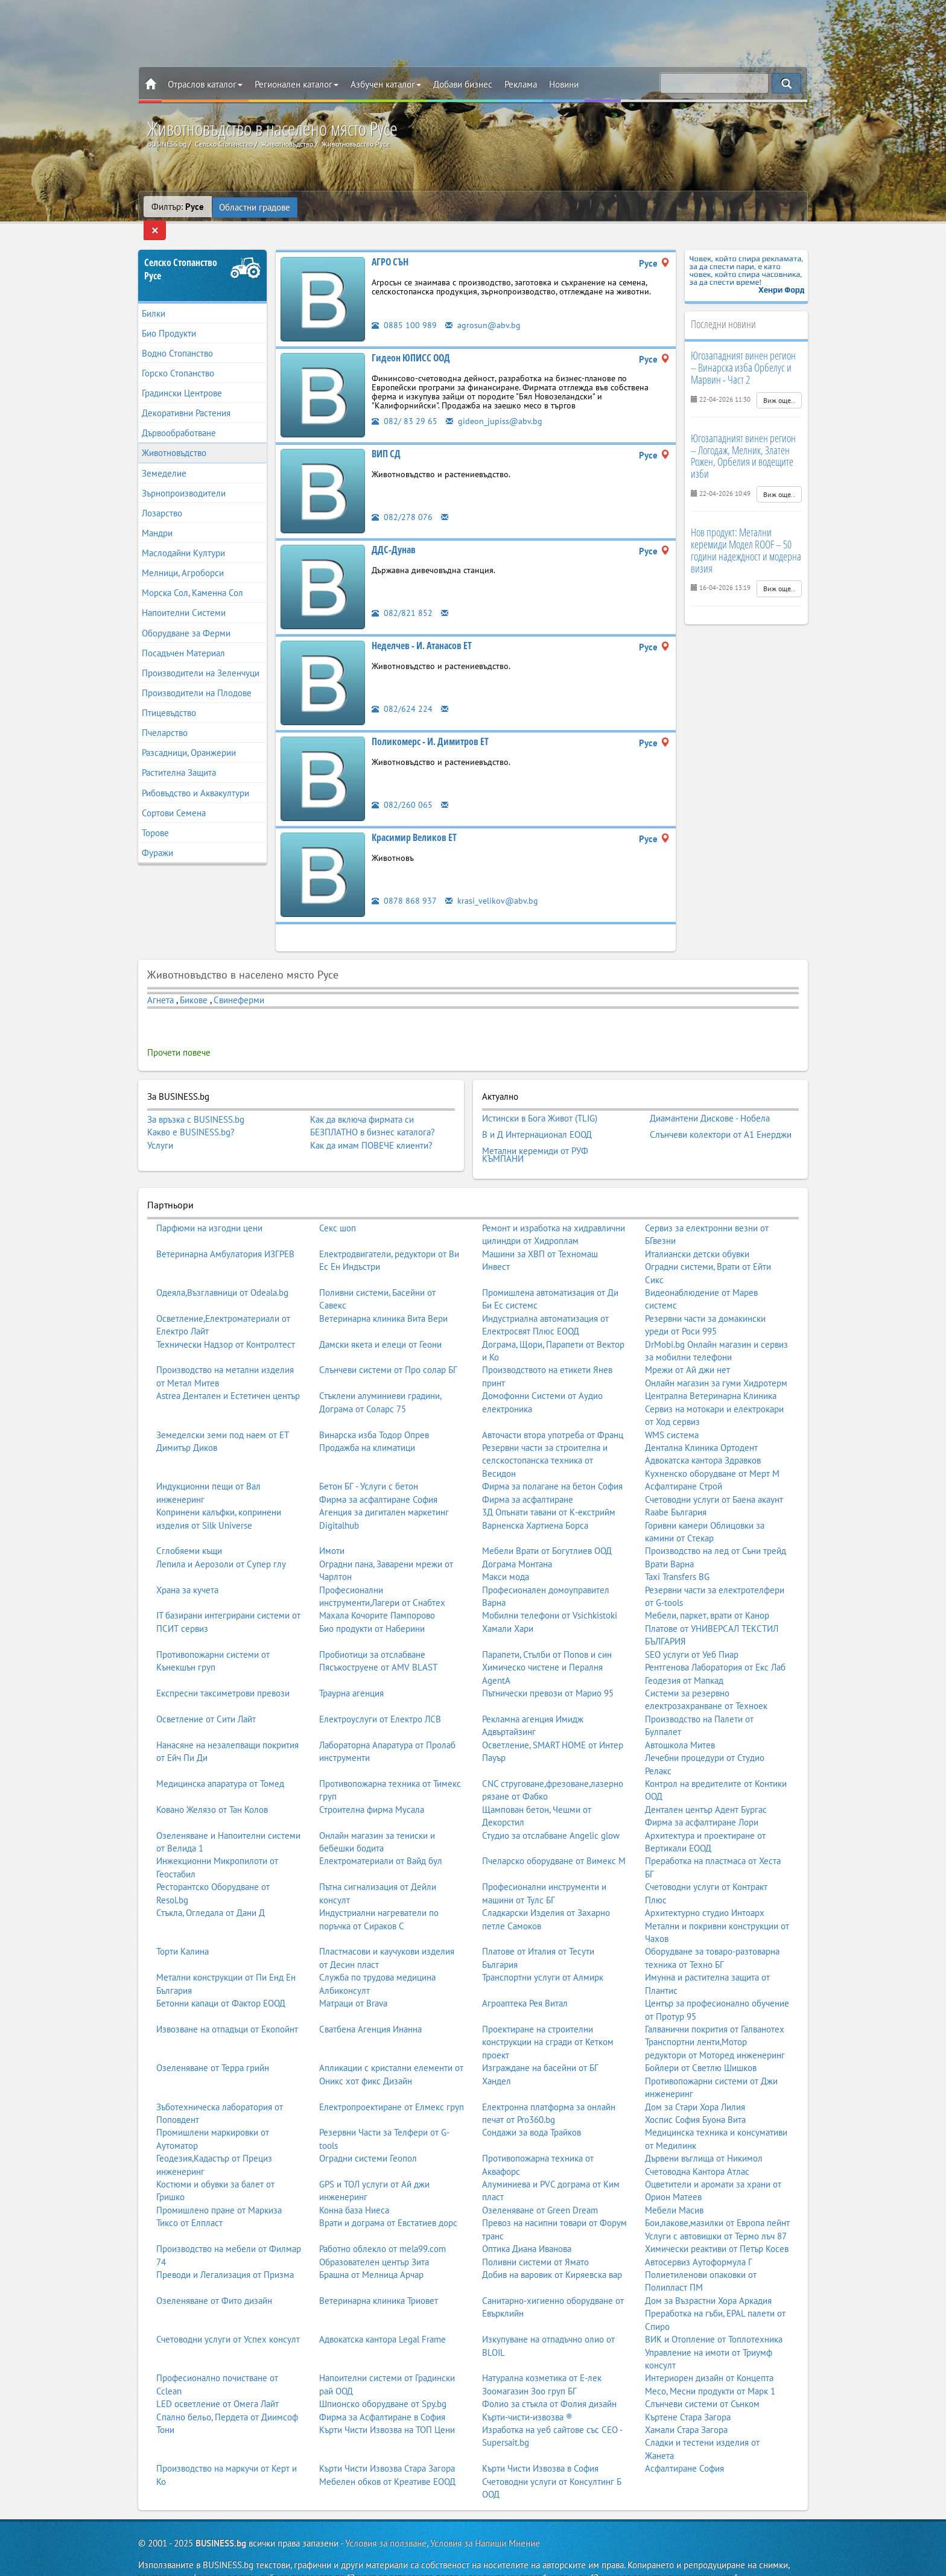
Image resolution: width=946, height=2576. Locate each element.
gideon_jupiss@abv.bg (495, 403)
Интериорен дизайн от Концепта (709, 2354)
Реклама (520, 84)
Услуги (160, 1128)
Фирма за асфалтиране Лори (701, 1798)
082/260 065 (402, 787)
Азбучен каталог (386, 84)
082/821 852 (402, 595)
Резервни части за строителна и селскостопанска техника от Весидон (545, 1437)
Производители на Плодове (197, 675)
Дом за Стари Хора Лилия (695, 2083)
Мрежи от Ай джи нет (687, 1347)
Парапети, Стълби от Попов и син (547, 1631)
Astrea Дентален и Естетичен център (228, 1372)
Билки (153, 296)
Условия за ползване (386, 2519)
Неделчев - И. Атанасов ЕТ (422, 628)
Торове (155, 815)
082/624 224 (402, 691)
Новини (564, 84)
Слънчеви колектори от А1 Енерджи (721, 1114)
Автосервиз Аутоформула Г (698, 2238)
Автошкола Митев (680, 1721)
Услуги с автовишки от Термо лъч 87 (716, 2212)
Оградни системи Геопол (368, 2134)
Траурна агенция (351, 1669)
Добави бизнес (462, 84)
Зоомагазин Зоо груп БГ (529, 2367)
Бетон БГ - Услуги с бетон (368, 1462)
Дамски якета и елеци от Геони (380, 1321)
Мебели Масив (674, 2186)
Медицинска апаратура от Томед (220, 1760)
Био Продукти (169, 316)
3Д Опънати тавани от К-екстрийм (548, 1488)
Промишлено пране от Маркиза (219, 2186)
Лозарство (162, 495)
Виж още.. (779, 382)
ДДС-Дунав (394, 532)
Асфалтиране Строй (683, 1462)
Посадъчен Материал (183, 635)
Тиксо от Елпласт (189, 2199)
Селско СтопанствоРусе (180, 251)
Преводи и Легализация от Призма (225, 2251)
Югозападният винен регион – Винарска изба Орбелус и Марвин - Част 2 (743, 350)
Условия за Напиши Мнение (485, 2519)
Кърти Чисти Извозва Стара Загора (387, 2445)
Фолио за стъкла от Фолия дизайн (549, 2380)
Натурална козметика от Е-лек (542, 2354)
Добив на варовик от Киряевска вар (552, 2251)
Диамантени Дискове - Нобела (710, 1100)
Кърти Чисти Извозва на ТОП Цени (387, 2406)
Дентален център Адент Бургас (706, 1786)
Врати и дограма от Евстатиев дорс (388, 2199)
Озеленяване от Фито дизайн (214, 2277)
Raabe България (675, 1488)
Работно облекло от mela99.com (382, 2225)
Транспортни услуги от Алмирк (542, 1953)
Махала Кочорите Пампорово (377, 1592)
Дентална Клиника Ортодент (701, 1424)
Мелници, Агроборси (183, 556)
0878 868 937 (404, 883)
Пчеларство (165, 716)
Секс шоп (337, 1204)
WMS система (672, 1411)
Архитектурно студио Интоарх (704, 1889)
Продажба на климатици (367, 1424)
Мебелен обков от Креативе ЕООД (387, 2458)
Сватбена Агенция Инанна (370, 2005)
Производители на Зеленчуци (200, 655)
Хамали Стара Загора (686, 2406)
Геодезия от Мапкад (684, 1657)
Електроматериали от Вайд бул (380, 1838)
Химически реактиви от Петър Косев (717, 2225)
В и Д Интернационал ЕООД (537, 1114)
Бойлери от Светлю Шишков (701, 2044)
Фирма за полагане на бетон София (552, 1462)
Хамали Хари (507, 1605)
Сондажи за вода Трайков (531, 2108)
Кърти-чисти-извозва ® (527, 2393)
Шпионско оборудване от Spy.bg (382, 2380)
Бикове (194, 982)
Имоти (331, 1527)
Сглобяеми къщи (189, 1527)
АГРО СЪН (390, 244)
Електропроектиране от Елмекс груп (391, 2083)
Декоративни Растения (186, 396)
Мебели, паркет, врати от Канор (707, 1592)
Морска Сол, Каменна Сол (192, 576)
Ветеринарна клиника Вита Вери (383, 1295)
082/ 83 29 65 (404, 403)
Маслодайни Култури (183, 536)
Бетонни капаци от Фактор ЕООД (220, 1979)
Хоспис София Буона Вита (695, 2096)
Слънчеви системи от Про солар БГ (388, 1347)
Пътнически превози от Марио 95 (548, 1669)
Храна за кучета (187, 1566)
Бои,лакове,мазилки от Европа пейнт (717, 2199)
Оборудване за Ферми (186, 615)
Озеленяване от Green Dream (540, 2186)
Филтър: (177, 206)
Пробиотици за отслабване (372, 1631)
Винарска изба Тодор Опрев (374, 1411)
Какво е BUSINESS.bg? (191, 1115)
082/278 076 (402, 499)
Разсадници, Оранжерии (189, 735)
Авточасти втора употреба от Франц (552, 1411)
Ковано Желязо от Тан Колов (212, 1786)
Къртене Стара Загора (688, 2393)
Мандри (157, 515)
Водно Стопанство (177, 335)
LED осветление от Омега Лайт (217, 2380)
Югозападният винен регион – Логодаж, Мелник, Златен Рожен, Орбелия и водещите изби (743, 438)
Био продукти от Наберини (372, 1605)
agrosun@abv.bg (483, 307)
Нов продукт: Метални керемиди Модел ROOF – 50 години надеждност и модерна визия (746, 533)
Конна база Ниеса (354, 2186)
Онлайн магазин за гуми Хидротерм (716, 1359)
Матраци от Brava (353, 1979)
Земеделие (164, 456)
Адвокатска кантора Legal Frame (382, 2315)
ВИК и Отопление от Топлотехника (714, 2315)
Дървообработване (179, 416)
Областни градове (255, 206)
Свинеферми (239, 982)
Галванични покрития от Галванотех (714, 2005)
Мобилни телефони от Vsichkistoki (549, 1592)
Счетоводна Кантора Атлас (697, 2148)
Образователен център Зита (374, 2238)
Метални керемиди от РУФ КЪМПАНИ (535, 1132)
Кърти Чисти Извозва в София (540, 2445)
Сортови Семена (174, 795)
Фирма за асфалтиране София (378, 1476)
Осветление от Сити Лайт (206, 1695)
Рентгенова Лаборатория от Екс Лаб (715, 1643)
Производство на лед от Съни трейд (715, 1527)
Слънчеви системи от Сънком (702, 2380)
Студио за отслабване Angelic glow (551, 1812)
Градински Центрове (182, 376)
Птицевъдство (169, 696)
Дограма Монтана (517, 1540)
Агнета (161, 982)
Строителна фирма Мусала (371, 1786)
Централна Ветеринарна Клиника (710, 1372)
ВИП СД (386, 436)
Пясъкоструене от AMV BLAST (378, 1643)
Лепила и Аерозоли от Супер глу (221, 1540)
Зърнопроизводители (184, 475)
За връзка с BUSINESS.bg (195, 1102)
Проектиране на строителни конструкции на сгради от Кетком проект (548, 2018)
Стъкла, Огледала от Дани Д (210, 1889)
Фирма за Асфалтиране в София (382, 2393)
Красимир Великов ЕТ (414, 819)
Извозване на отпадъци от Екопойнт (227, 2005)
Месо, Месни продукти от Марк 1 (710, 2367)
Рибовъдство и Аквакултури (195, 775)
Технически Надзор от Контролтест (225, 1321)
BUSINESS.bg (220, 2519)
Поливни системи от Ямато (535, 2238)
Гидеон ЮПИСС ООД (411, 340)
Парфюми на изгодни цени (209, 1204)
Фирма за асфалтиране (527, 1476)
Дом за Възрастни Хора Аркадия (708, 2277)
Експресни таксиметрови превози (223, 1669)
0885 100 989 (404, 307)
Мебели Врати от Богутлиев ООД (547, 1527)
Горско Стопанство (178, 355)
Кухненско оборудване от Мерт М (712, 1450)
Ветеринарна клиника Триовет (378, 2277)
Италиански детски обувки (697, 1230)
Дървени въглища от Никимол (704, 2134)
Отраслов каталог (205, 84)
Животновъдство (174, 436)
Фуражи (157, 835)
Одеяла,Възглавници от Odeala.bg (222, 1269)
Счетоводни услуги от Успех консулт (228, 2315)
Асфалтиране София (684, 2445)
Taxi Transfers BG (677, 1553)
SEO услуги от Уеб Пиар (691, 1631)
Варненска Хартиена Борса (535, 1502)
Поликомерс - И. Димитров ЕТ (430, 724)
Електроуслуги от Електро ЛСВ (380, 1695)
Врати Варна (669, 1540)
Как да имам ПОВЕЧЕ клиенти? (371, 1128)
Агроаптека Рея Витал (525, 1979)
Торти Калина (182, 1928)
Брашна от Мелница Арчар (371, 2251)
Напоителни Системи (184, 595)
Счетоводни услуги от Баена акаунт (714, 1476)
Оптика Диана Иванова (526, 2225)
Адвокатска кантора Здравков (703, 1437)
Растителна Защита (179, 755)
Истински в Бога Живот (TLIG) (539, 1100)
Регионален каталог (296, 84)
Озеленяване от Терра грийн (212, 2044)
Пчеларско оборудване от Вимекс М (554, 1838)
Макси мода (505, 1553)
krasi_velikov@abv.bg (492, 883)
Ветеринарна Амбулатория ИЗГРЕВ (225, 1230)
